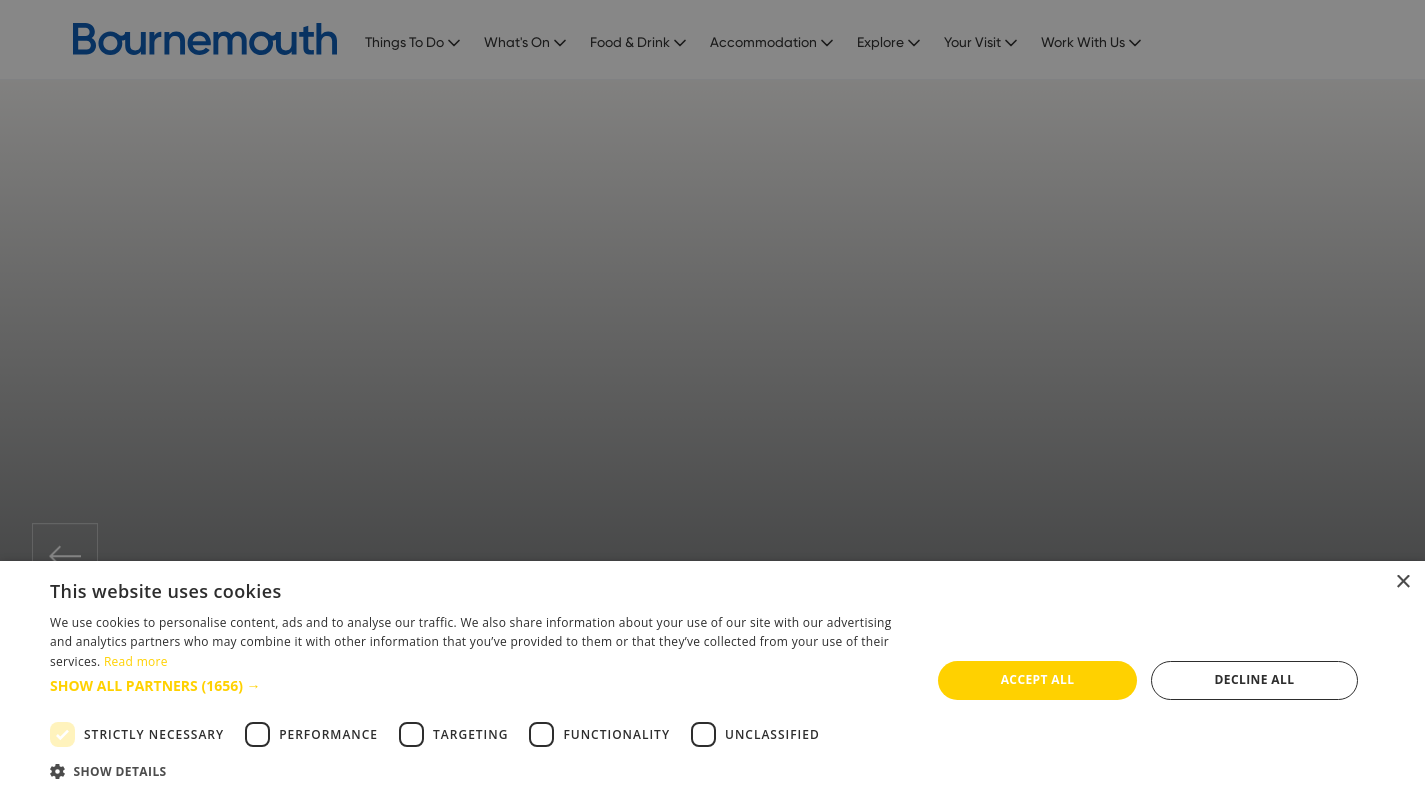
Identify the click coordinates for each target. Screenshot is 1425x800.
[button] (477, 685)
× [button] (1402, 582)
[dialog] (712, 680)
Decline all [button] (1255, 679)
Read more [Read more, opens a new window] (136, 661)
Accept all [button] (1038, 679)
